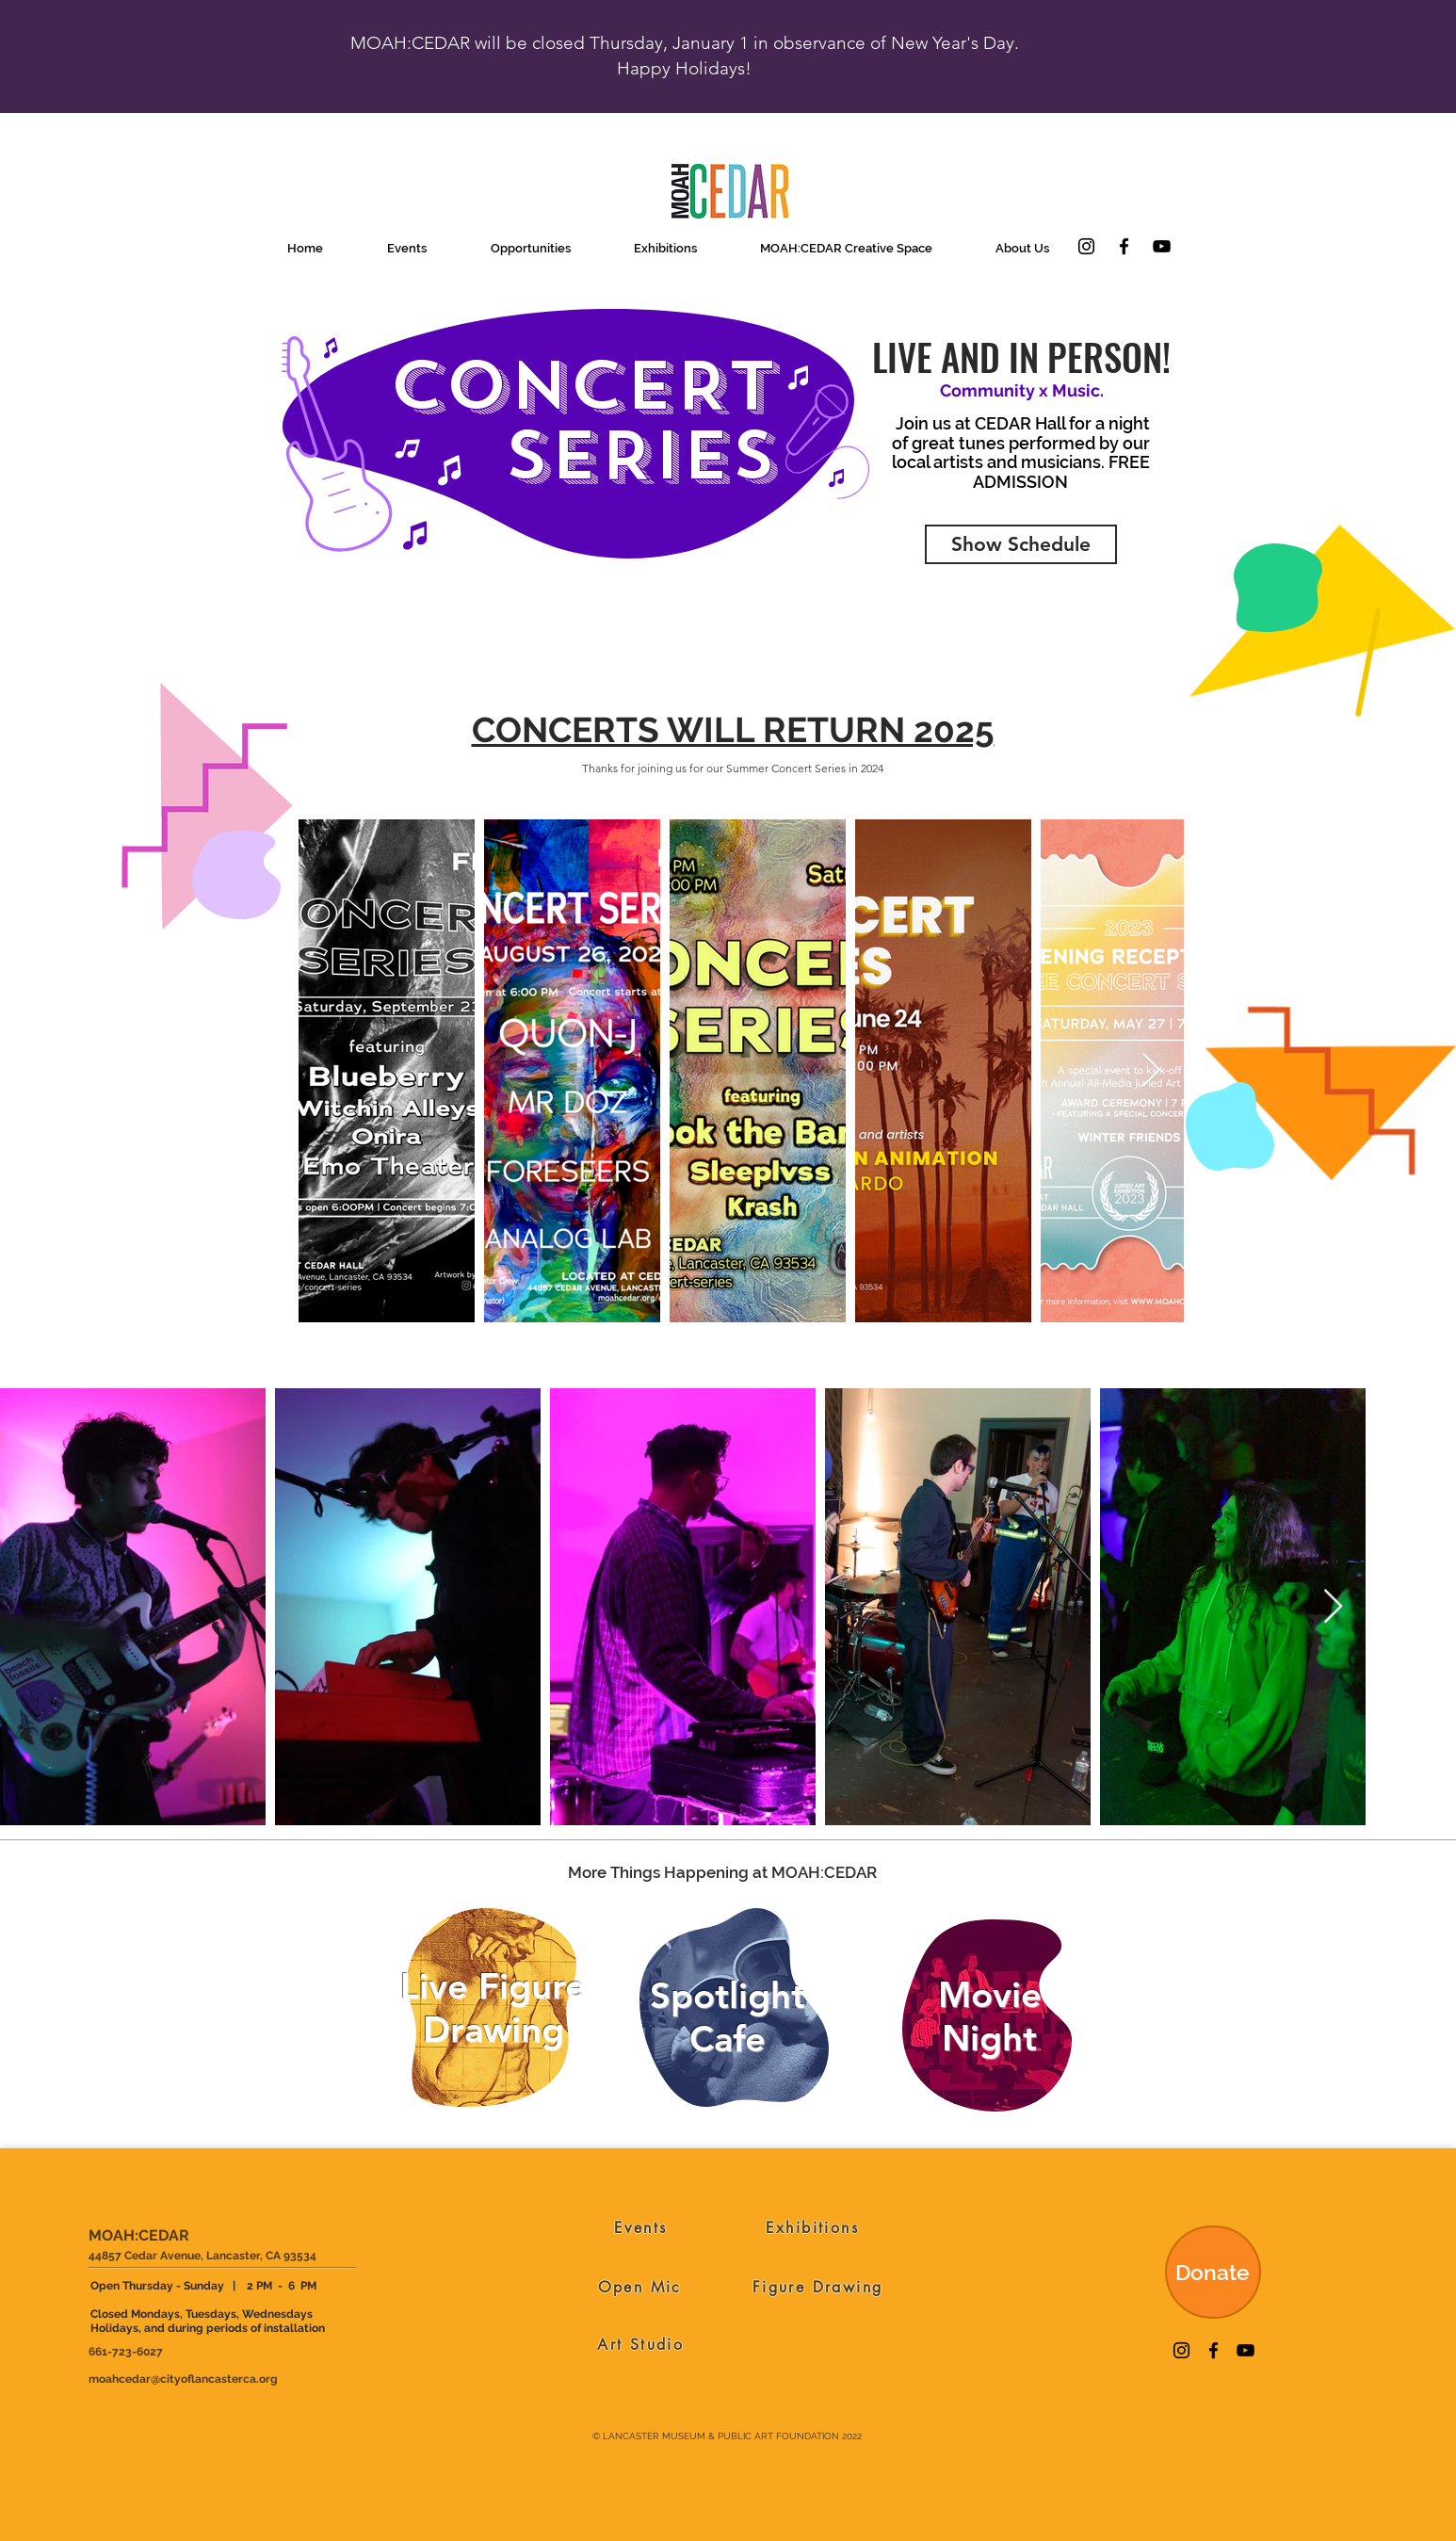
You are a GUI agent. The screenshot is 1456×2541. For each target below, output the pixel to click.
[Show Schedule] (1021, 544)
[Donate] (1213, 2272)
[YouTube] (1162, 246)
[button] (407, 248)
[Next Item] (1151, 1071)
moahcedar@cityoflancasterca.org (183, 2379)
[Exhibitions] (812, 2227)
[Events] (640, 2227)
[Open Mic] (640, 2287)
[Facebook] (1124, 246)
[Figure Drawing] (818, 2287)
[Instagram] (1086, 246)
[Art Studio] (640, 2344)
